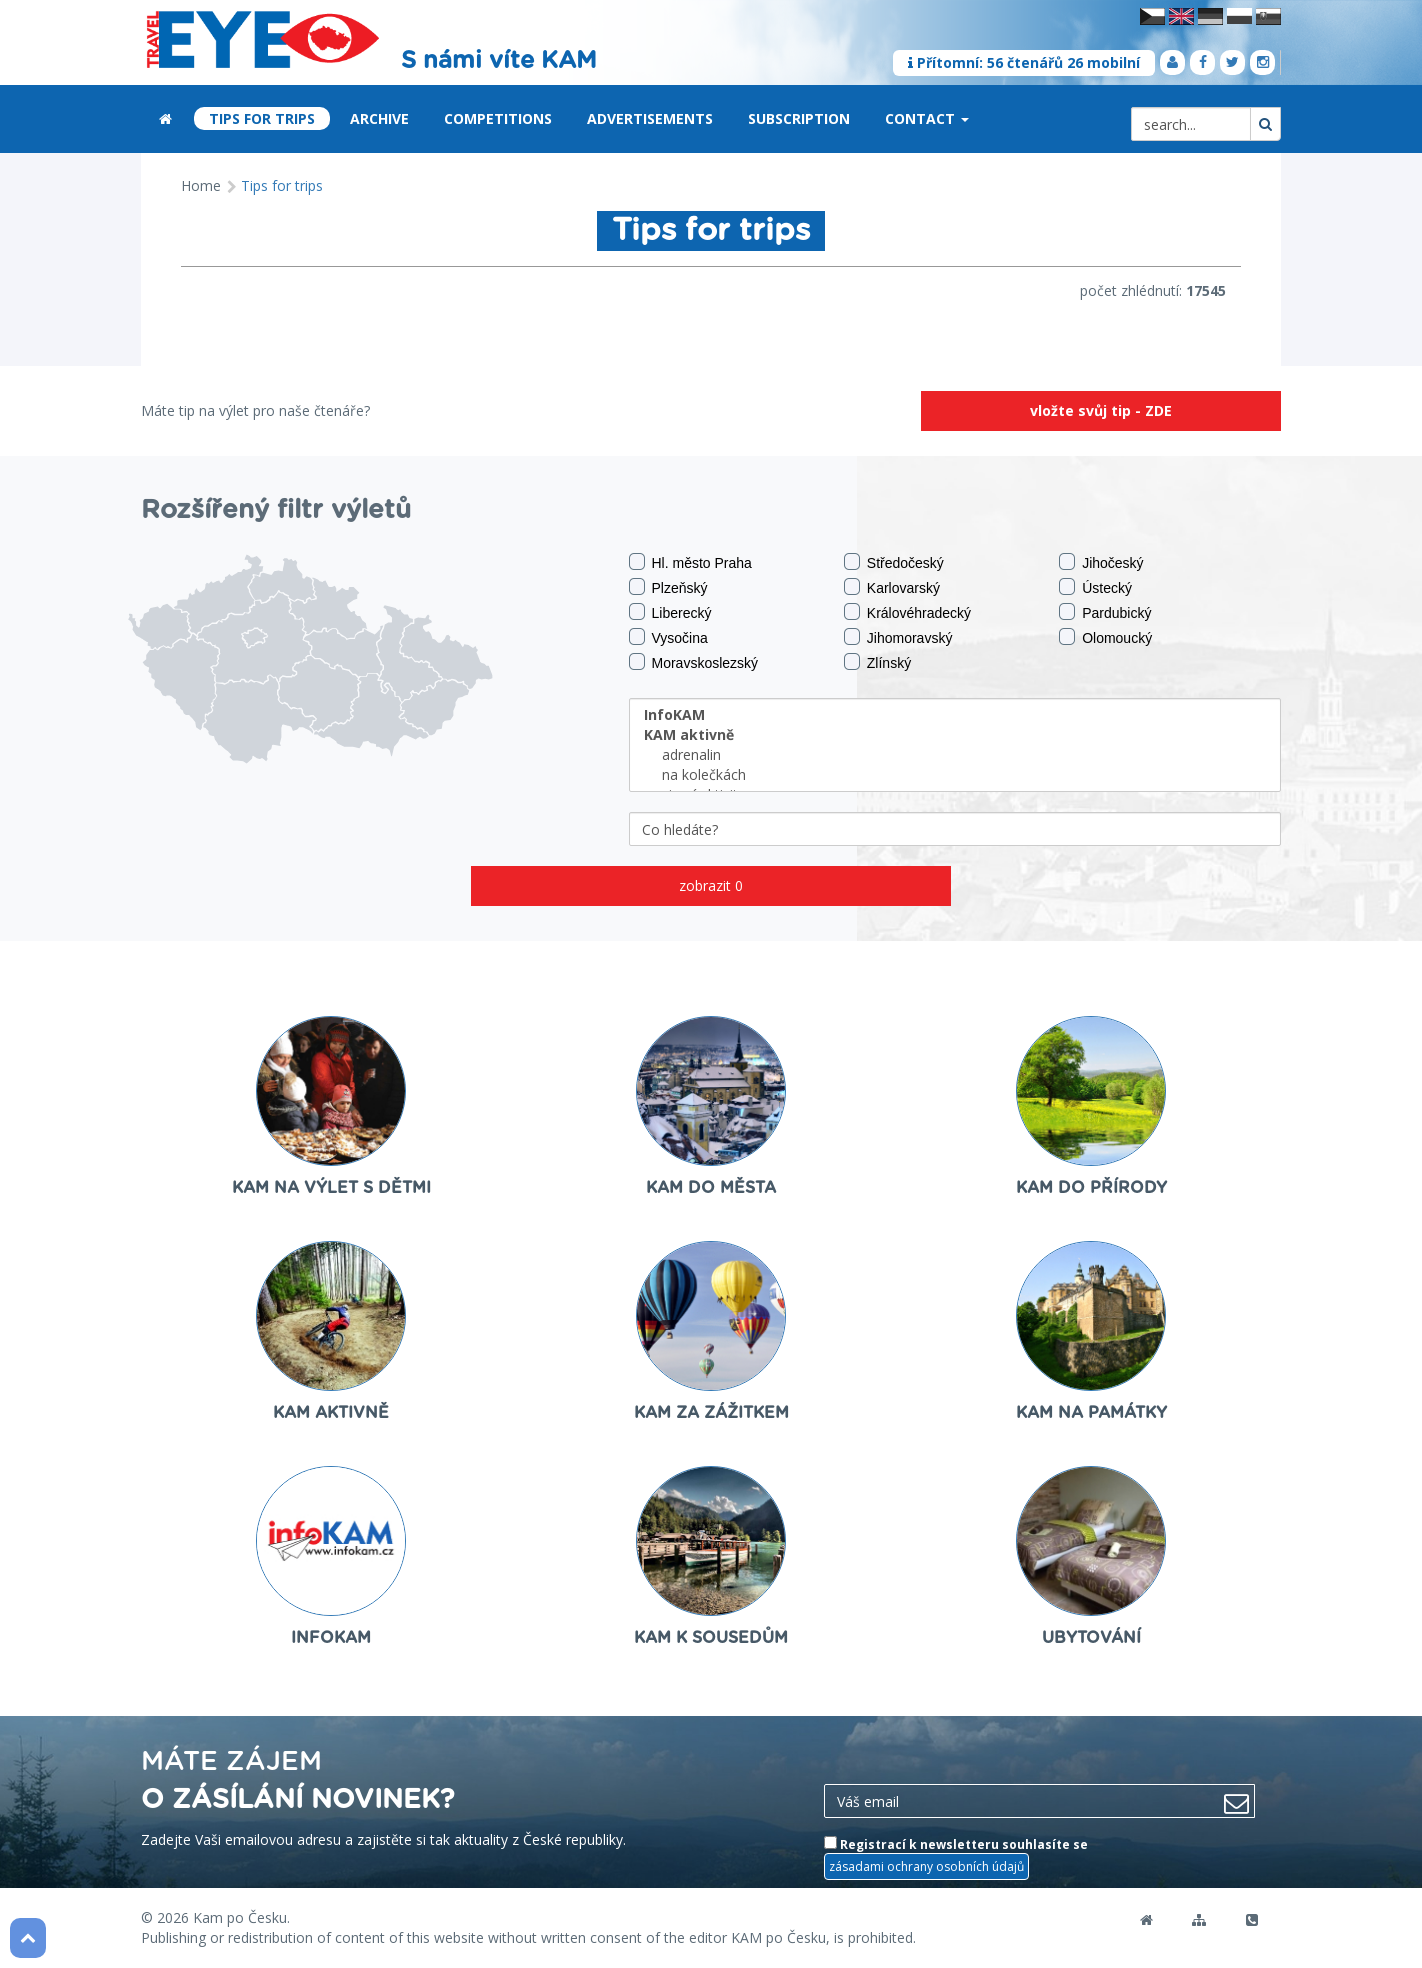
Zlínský (877, 662)
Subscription (799, 118)
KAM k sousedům (711, 1638)
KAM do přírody (1091, 1188)
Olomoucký (1105, 637)
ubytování (1091, 1638)
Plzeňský (668, 587)
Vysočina (668, 637)
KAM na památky (1091, 1413)
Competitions (498, 118)
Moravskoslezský (694, 662)
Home (201, 185)
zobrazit (711, 885)
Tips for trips (262, 118)
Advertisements (650, 118)
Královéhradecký (907, 612)
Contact (927, 118)
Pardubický (1105, 612)
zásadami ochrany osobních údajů (926, 1866)
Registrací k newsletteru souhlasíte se (956, 1858)
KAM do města (711, 1188)
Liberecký (670, 612)
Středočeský (894, 562)
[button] (965, 120)
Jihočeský (1101, 562)
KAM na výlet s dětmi (331, 1188)
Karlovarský (892, 587)
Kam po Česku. (241, 1917)
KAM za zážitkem (711, 1413)
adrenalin (955, 755)
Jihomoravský (898, 637)
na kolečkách (955, 775)
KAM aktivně (331, 1413)
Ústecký (1095, 587)
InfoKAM (331, 1638)
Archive (379, 118)
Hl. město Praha (690, 562)
